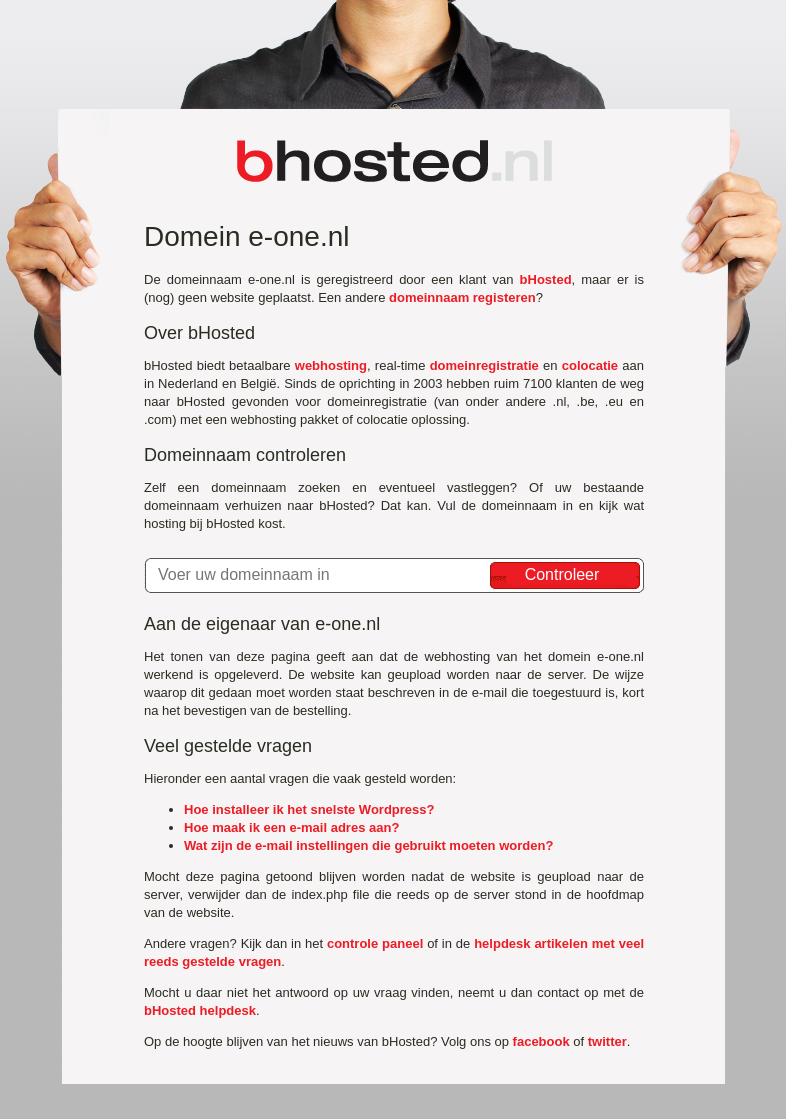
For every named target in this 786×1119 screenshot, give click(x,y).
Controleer (562, 574)
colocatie (590, 365)
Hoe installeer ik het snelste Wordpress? (309, 809)
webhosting (331, 365)
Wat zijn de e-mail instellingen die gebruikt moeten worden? (368, 845)
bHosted (546, 279)
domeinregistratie (484, 365)
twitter (607, 1041)
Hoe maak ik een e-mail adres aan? (291, 827)
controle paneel (375, 943)
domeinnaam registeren (462, 297)
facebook (541, 1041)
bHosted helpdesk (200, 1010)
